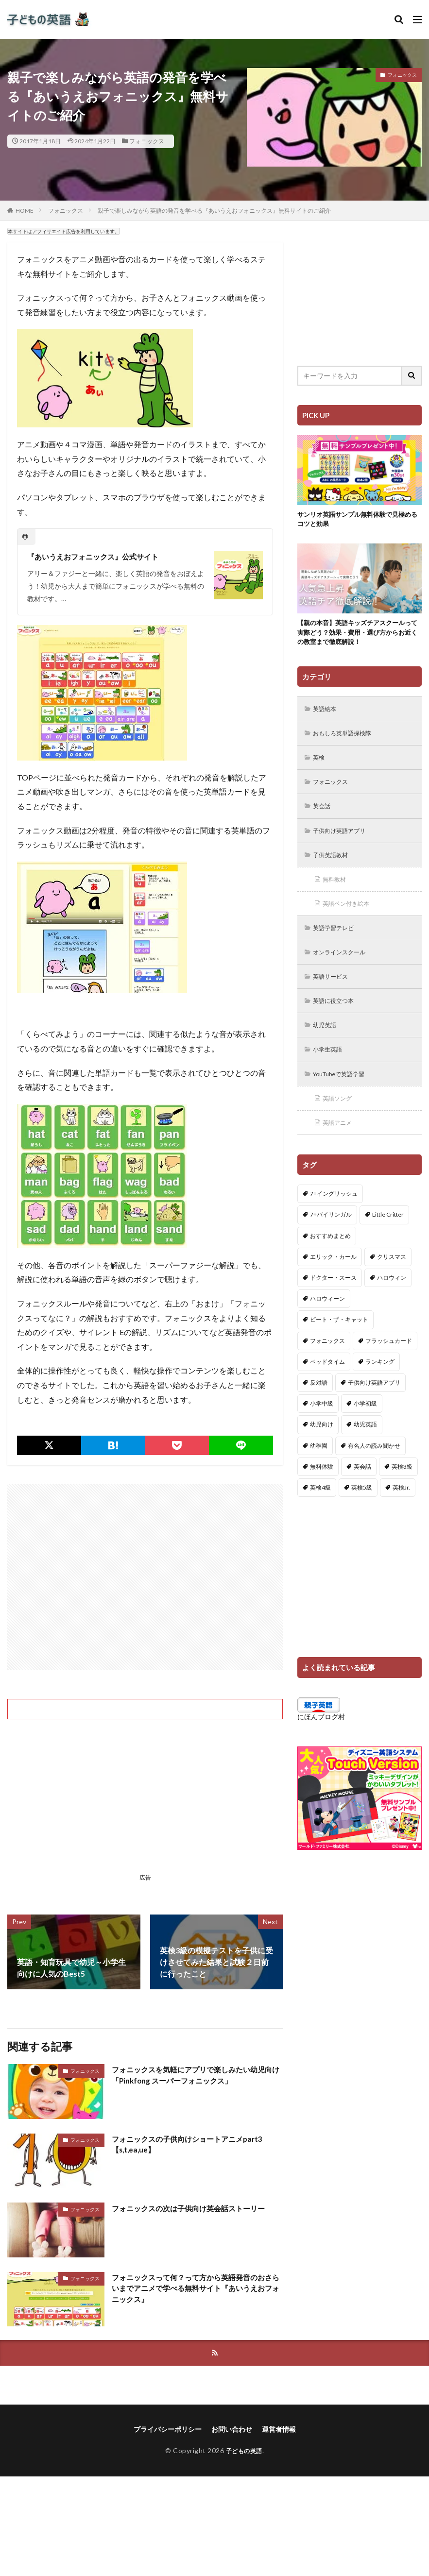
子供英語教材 (334, 864)
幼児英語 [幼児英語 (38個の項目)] (365, 1444)
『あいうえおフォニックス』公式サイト (97, 556)
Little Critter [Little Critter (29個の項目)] (388, 1234)
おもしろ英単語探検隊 (348, 738)
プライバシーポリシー (168, 2430)
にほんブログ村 (321, 1736)
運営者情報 (279, 2430)
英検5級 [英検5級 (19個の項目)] (361, 1507)
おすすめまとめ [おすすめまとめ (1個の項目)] (330, 1255)
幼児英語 (327, 1041)
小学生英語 (331, 1066)
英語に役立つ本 (337, 1016)
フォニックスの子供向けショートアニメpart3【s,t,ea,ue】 (192, 2145)
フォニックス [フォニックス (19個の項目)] (327, 1360)
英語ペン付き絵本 (351, 915)
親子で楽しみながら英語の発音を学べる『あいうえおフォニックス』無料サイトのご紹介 (214, 210)
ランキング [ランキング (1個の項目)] (380, 1381)
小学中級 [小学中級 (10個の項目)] (321, 1423)
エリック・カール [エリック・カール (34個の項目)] (333, 1276)
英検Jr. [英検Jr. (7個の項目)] (401, 1507)
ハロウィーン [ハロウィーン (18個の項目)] (327, 1318)
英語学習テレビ (337, 940)
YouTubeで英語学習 (345, 1091)
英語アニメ (341, 1142)
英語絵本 (327, 713)
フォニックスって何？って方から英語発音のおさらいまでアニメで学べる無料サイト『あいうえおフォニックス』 (197, 2289)
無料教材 (337, 889)
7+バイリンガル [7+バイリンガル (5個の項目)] (331, 1234)
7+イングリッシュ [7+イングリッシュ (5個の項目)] (334, 1214)
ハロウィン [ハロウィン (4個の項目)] (391, 1298)
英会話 (324, 814)
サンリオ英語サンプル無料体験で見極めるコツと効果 (358, 520)
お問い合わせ (231, 2430)
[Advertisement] (145, 1577)
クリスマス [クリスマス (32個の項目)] (391, 1276)
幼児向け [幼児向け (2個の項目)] (321, 1444)
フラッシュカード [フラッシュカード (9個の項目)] (388, 1360)
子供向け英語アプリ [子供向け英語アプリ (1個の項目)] (374, 1403)
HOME (25, 210)
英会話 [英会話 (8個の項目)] (362, 1486)
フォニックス (146, 141)
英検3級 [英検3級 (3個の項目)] (402, 1486)
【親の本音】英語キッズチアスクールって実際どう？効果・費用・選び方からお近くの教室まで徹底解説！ (358, 635)
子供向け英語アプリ (344, 839)
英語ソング (341, 1117)
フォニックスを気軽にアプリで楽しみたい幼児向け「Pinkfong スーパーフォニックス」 (197, 2075)
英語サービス (334, 990)
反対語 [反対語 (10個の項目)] (318, 1403)
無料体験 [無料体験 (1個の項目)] (321, 1486)
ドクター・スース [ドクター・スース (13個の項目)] (333, 1298)
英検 (320, 763)
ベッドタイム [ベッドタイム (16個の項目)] (327, 1381)
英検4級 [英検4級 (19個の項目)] (320, 1507)
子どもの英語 (244, 2451)
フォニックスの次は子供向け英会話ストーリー (193, 2208)
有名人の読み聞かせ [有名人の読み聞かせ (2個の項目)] (374, 1465)
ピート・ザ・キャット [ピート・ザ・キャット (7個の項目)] (339, 1339)
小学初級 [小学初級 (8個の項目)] (365, 1423)
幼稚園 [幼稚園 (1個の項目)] (318, 1465)
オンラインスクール (344, 965)
